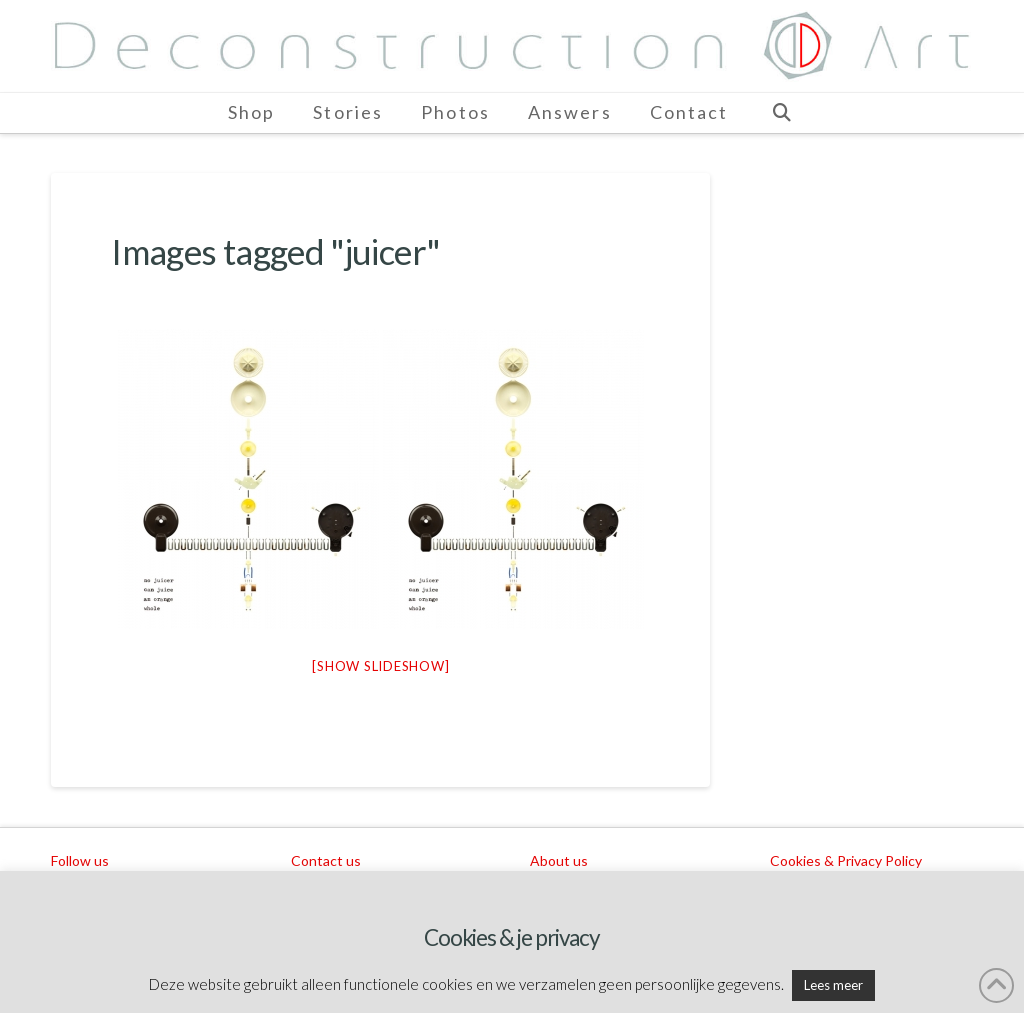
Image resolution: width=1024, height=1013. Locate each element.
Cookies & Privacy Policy (846, 860)
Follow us (80, 860)
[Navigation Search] (781, 113)
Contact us (326, 860)
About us (559, 860)
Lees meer (833, 985)
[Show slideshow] (380, 666)
